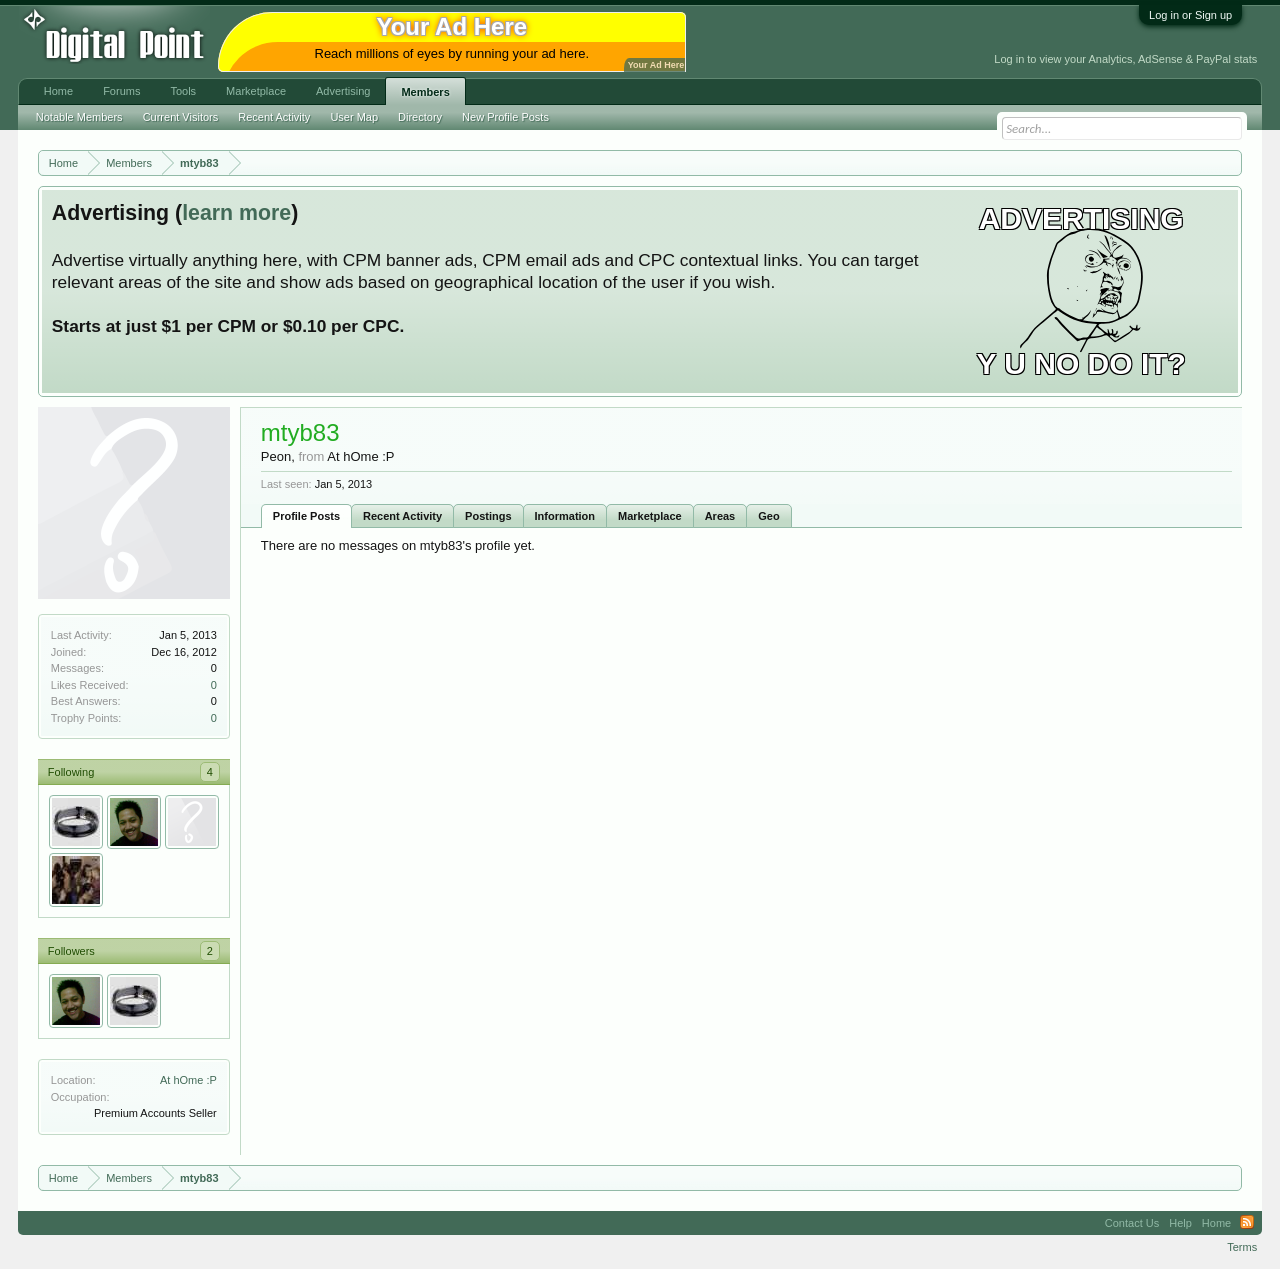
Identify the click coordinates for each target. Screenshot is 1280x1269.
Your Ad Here (656, 65)
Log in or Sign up (1190, 15)
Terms (1242, 1247)
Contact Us (1132, 1223)
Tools (183, 91)
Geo (768, 516)
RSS (1247, 1223)
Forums (121, 91)
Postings (488, 516)
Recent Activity (402, 516)
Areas (720, 516)
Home (58, 91)
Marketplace (650, 516)
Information (565, 516)
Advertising (343, 91)
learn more (236, 213)
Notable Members (79, 117)
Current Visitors (181, 117)
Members (425, 92)
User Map (354, 117)
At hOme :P (188, 1080)
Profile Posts (306, 516)
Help (1180, 1223)
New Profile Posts (505, 117)
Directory (420, 117)
